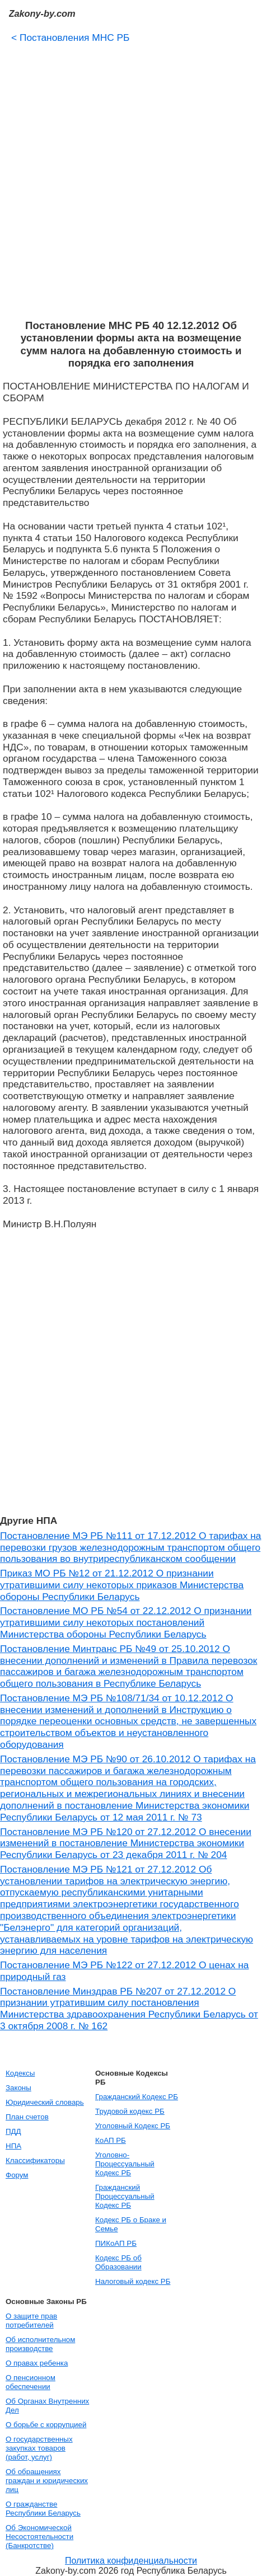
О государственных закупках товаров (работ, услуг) (39, 2448)
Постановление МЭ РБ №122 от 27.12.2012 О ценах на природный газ (124, 1970)
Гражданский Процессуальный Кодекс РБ (125, 2196)
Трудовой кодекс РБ (130, 2111)
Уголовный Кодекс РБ (132, 2126)
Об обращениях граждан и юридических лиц (47, 2480)
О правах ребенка (37, 2363)
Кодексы (20, 2073)
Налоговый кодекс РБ (132, 2281)
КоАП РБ (110, 2140)
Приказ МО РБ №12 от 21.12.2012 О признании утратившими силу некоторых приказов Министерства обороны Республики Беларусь (122, 1585)
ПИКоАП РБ (116, 2243)
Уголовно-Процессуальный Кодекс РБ (125, 2164)
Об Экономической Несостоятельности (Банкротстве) (39, 2536)
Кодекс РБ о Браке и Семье (130, 2224)
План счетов (27, 2117)
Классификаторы (35, 2160)
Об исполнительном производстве (40, 2344)
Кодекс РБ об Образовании (118, 2262)
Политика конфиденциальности (131, 2560)
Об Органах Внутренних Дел (47, 2405)
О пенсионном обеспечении (30, 2382)
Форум (17, 2175)
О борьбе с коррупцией (46, 2424)
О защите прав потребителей (31, 2320)
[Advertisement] (131, 177)
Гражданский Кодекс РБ (136, 2096)
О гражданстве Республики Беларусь (43, 2508)
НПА (13, 2146)
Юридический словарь (45, 2102)
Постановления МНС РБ (70, 37)
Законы (18, 2088)
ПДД (13, 2131)
